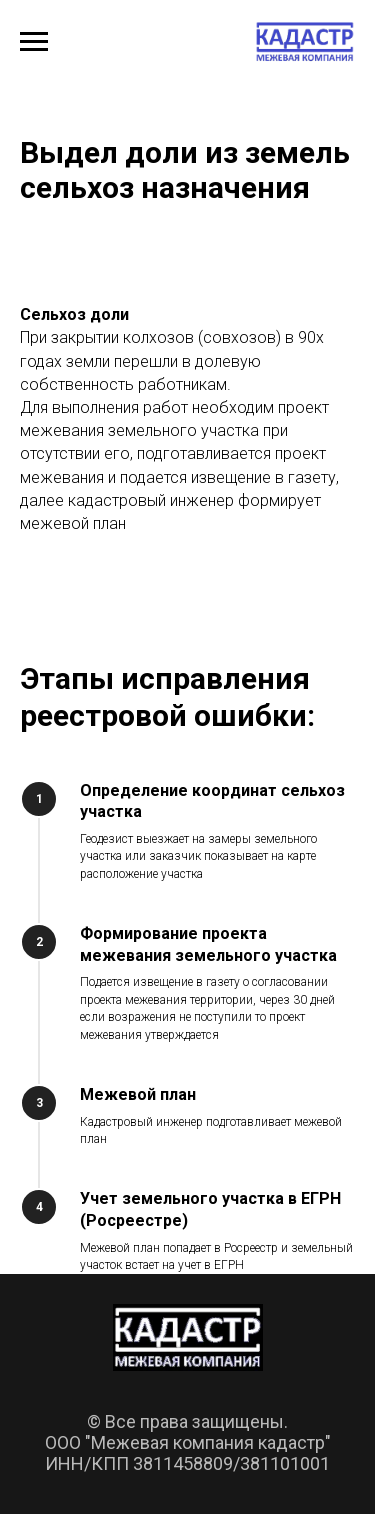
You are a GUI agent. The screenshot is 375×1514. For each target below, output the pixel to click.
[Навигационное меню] (34, 42)
